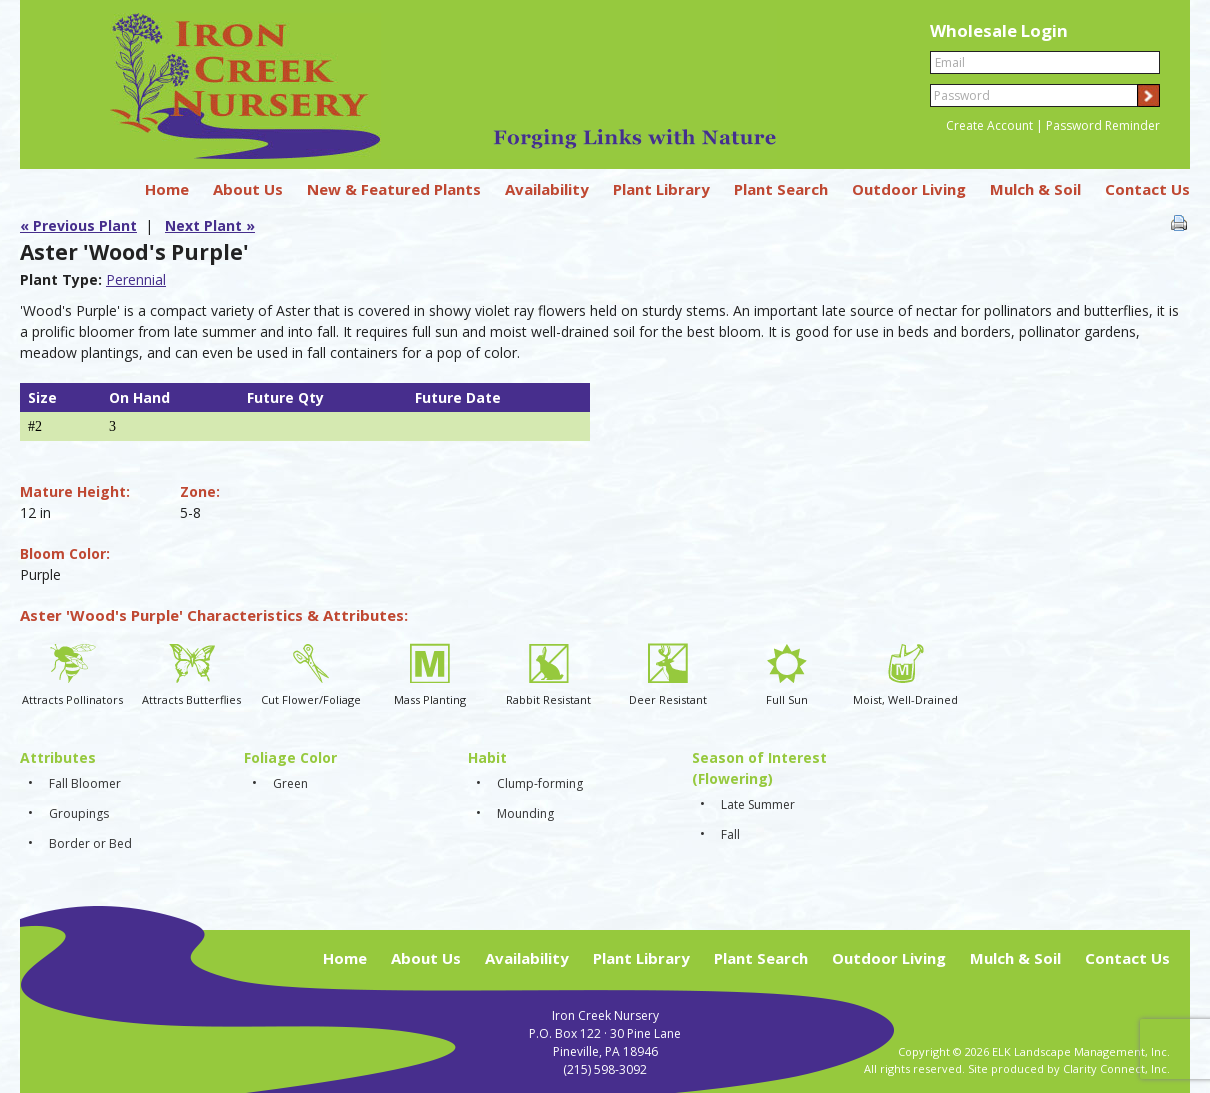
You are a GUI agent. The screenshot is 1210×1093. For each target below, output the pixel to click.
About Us (248, 189)
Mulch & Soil (1035, 189)
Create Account (989, 125)
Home (167, 189)
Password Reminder (1103, 125)
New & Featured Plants (394, 189)
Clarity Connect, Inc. (1116, 1068)
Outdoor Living (909, 189)
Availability (547, 189)
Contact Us (1147, 189)
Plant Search (781, 189)
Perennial (136, 279)
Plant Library (661, 189)
